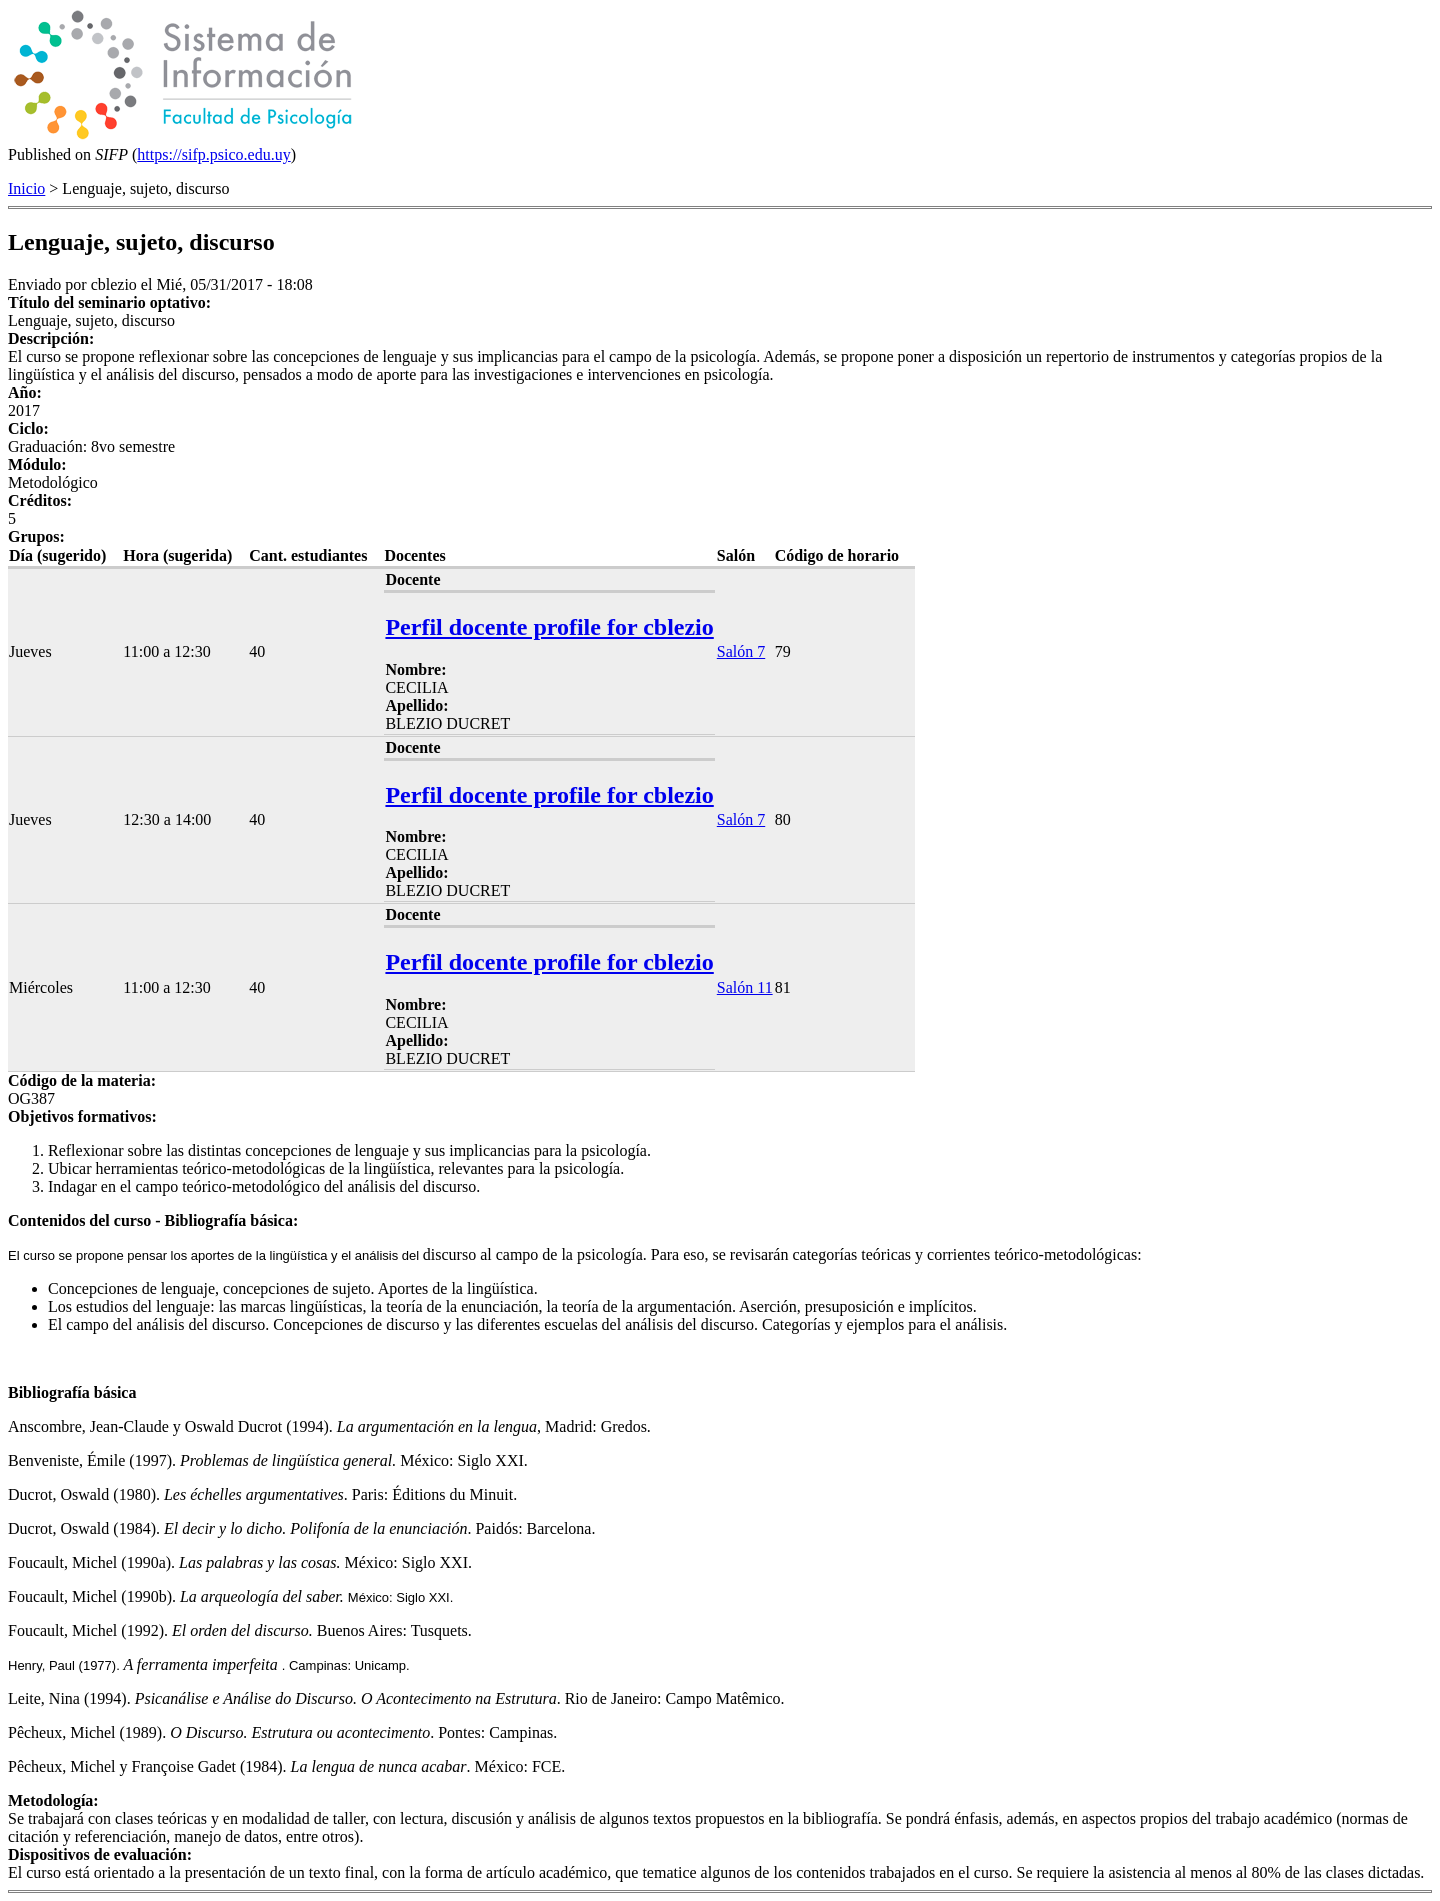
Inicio (26, 188)
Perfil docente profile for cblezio (549, 627)
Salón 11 (745, 987)
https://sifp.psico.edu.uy (213, 154)
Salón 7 (741, 651)
